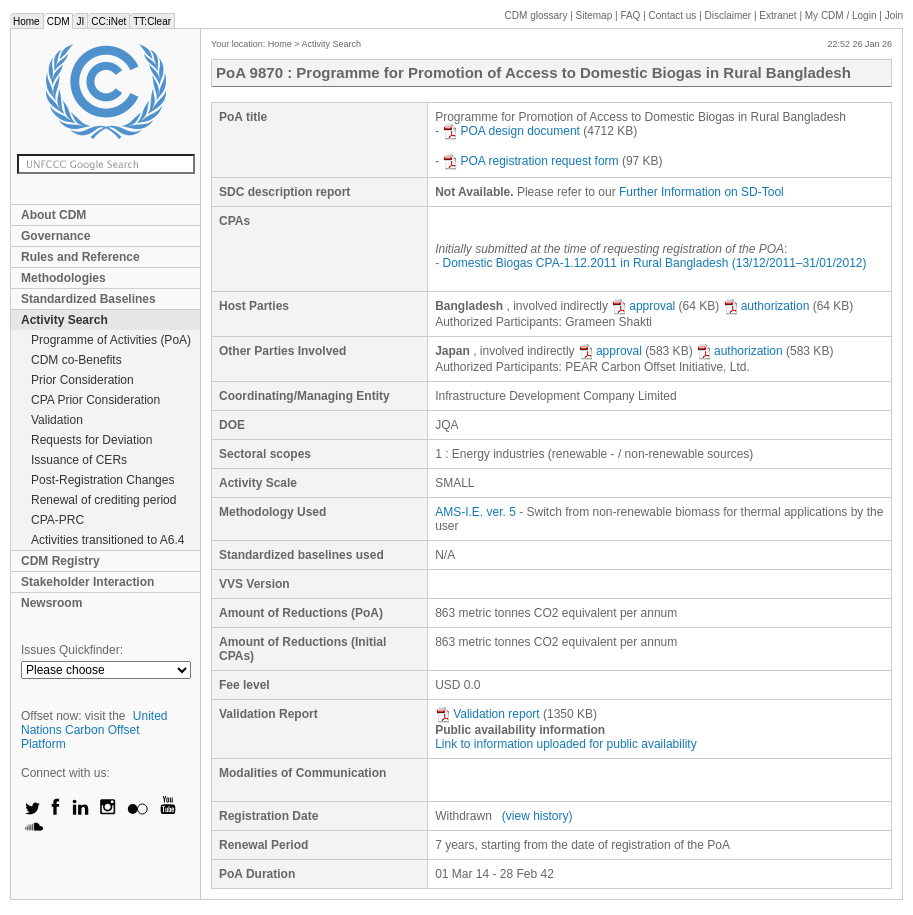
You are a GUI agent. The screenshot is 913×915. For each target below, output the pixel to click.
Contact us (673, 15)
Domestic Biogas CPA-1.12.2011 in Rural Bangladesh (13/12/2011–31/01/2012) (654, 263)
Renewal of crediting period (103, 500)
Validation (57, 420)
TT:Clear (152, 21)
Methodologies (63, 278)
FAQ (630, 15)
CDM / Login (842, 15)
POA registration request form (530, 161)
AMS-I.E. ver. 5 (475, 512)
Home (26, 21)
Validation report (487, 714)
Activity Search (64, 320)
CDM (58, 21)
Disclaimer (728, 15)
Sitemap (594, 15)
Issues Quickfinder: (72, 650)
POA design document (510, 131)
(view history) (537, 816)
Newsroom (51, 603)
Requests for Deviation (91, 440)
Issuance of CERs (79, 460)
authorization (766, 306)
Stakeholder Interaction (87, 582)
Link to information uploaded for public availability (566, 744)
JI (80, 21)
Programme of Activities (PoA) (111, 340)
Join (894, 15)
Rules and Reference (80, 257)
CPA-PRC (57, 520)
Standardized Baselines (88, 299)
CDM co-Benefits (76, 360)
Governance (55, 236)
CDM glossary (536, 15)
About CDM (53, 215)
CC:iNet (108, 21)
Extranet (777, 15)
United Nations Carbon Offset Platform (94, 730)
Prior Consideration (82, 380)
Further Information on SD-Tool (701, 192)
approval (643, 306)
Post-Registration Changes (102, 480)
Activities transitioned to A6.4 (107, 540)
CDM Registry (60, 561)
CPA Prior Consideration (95, 400)
